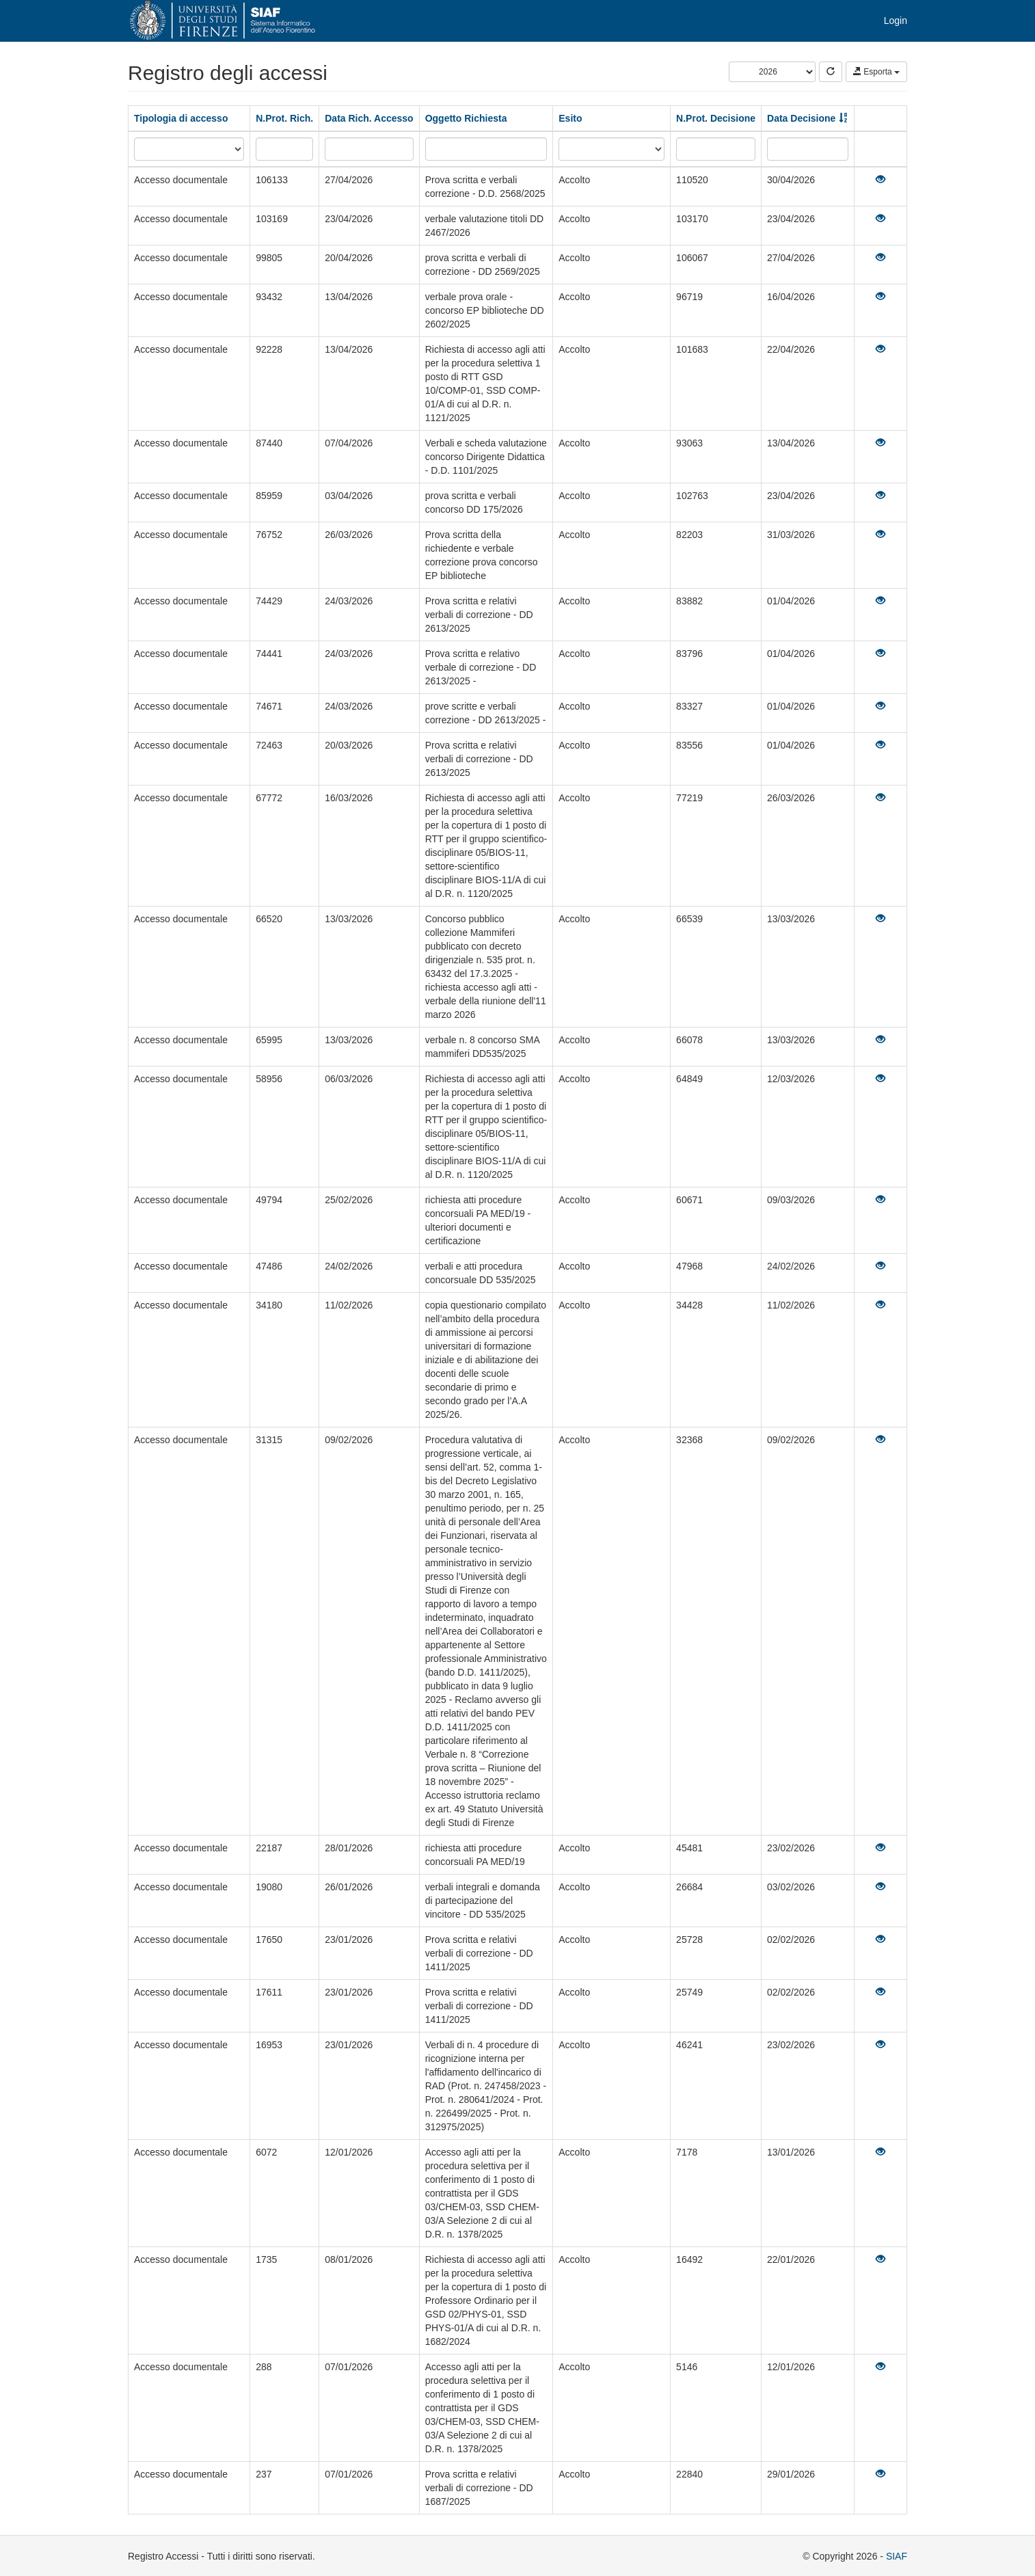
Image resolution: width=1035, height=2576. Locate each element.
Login (895, 20)
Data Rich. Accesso (369, 118)
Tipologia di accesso (181, 118)
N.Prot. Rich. (284, 118)
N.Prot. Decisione (715, 118)
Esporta (876, 72)
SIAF (896, 2556)
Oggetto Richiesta (466, 118)
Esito (570, 118)
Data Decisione (801, 118)
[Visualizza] (880, 179)
